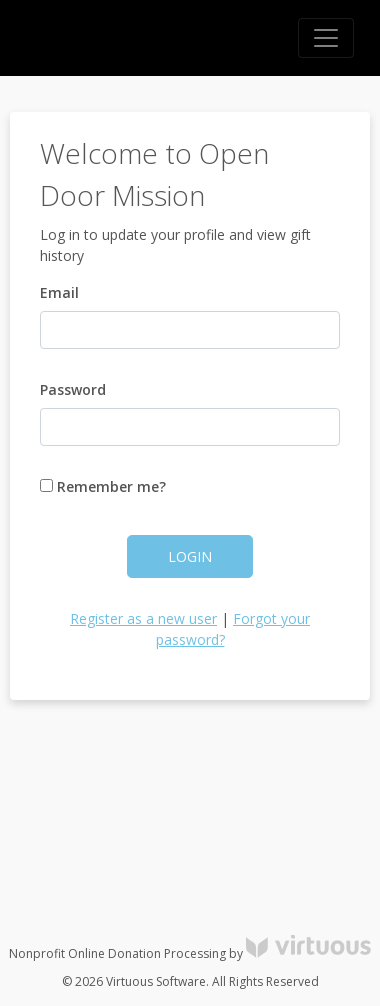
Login (190, 556)
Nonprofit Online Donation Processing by (190, 953)
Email (59, 292)
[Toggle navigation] (326, 38)
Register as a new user (143, 618)
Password (73, 389)
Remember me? (103, 486)
